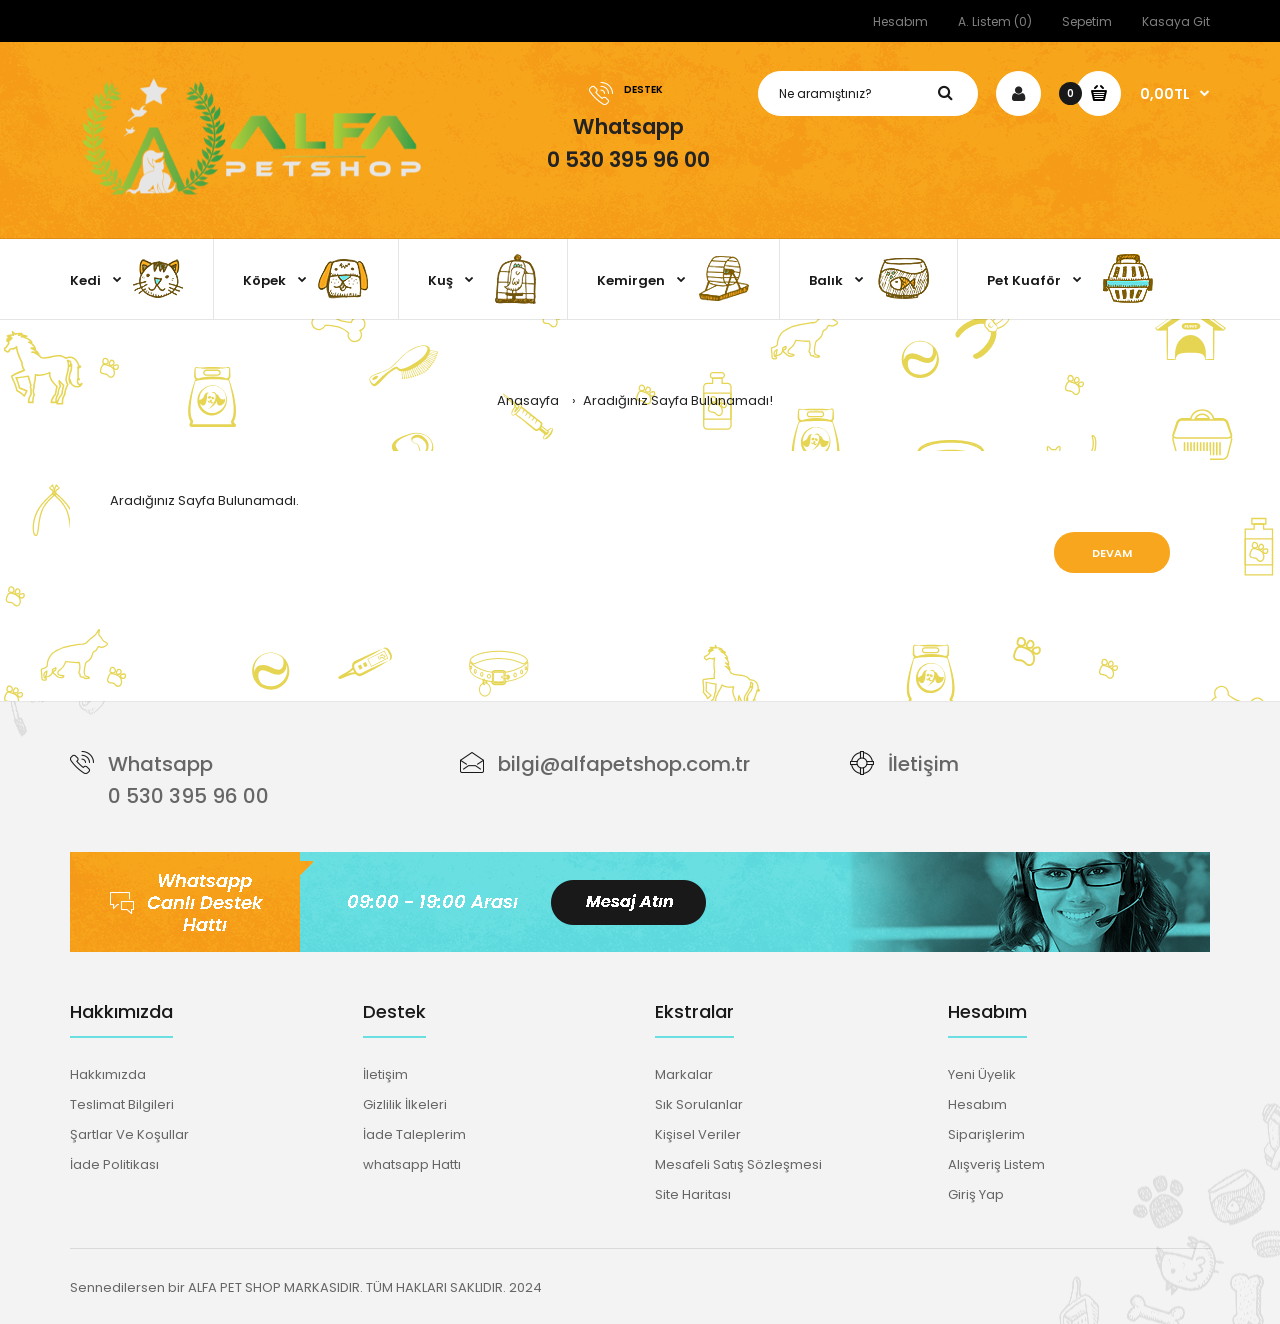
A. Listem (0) (995, 21)
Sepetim (1087, 21)
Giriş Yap (976, 1194)
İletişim (923, 764)
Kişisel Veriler (698, 1134)
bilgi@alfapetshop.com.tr (624, 764)
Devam (1112, 553)
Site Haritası (693, 1194)
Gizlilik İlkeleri (405, 1104)
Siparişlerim (986, 1134)
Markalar (684, 1074)
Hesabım (900, 21)
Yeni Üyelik (982, 1074)
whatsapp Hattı (412, 1164)
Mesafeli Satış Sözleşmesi (738, 1164)
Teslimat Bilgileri (122, 1104)
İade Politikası (114, 1164)
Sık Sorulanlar (699, 1104)
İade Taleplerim (414, 1134)
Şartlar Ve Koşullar (129, 1134)
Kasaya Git (1176, 21)
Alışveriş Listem (996, 1164)
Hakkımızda (108, 1074)
